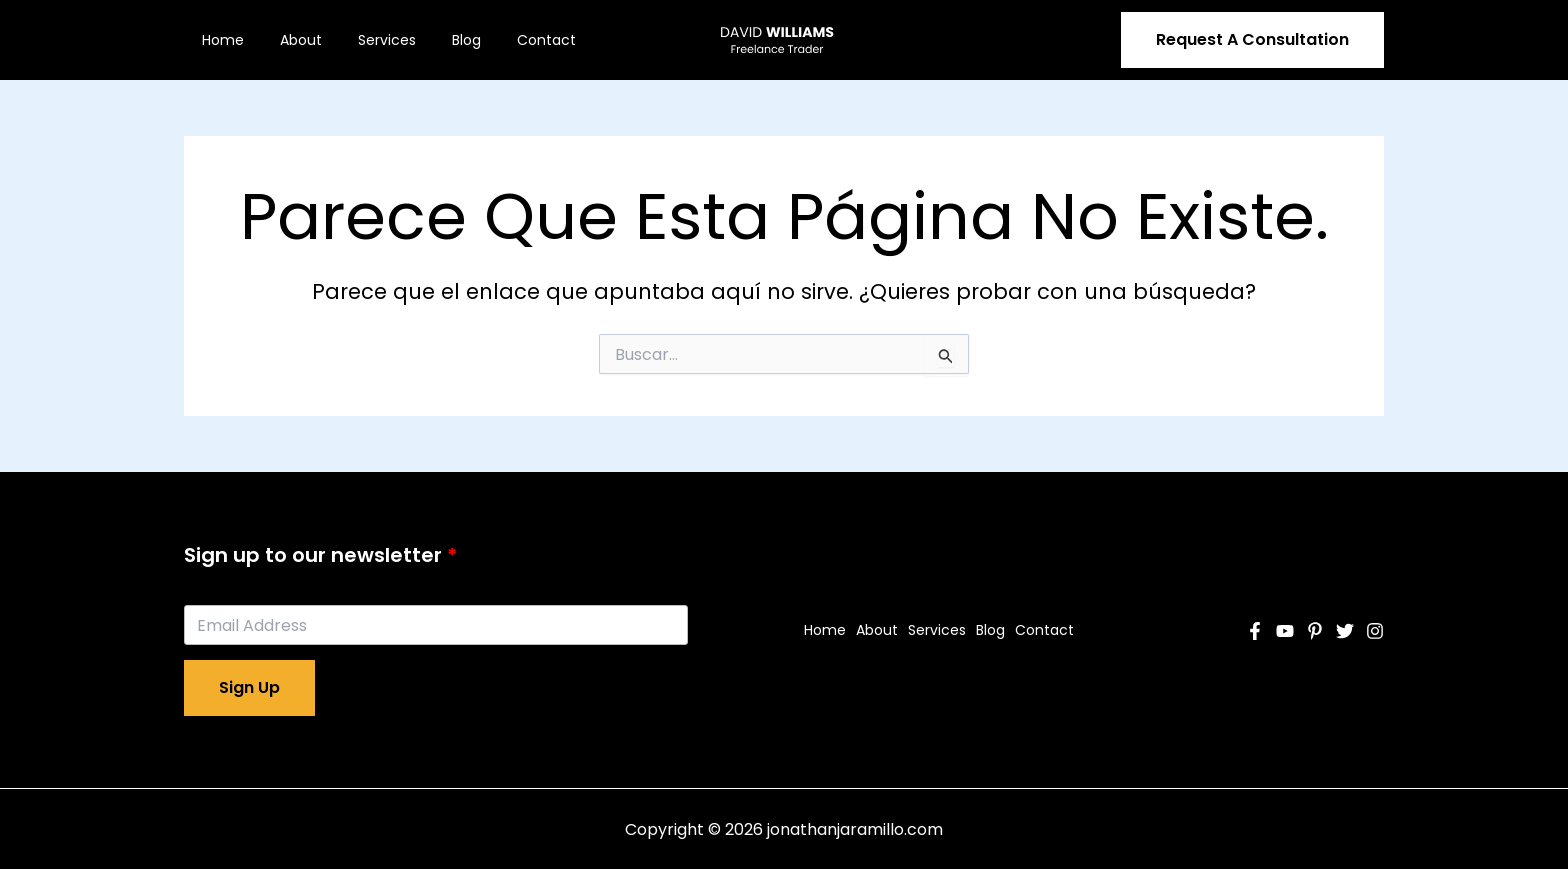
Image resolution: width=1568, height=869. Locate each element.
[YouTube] (1285, 631)
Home (219, 40)
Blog (438, 40)
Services (367, 40)
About (289, 40)
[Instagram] (1375, 631)
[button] (1252, 40)
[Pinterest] (1315, 631)
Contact (510, 40)
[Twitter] (1345, 631)
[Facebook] (1255, 631)
